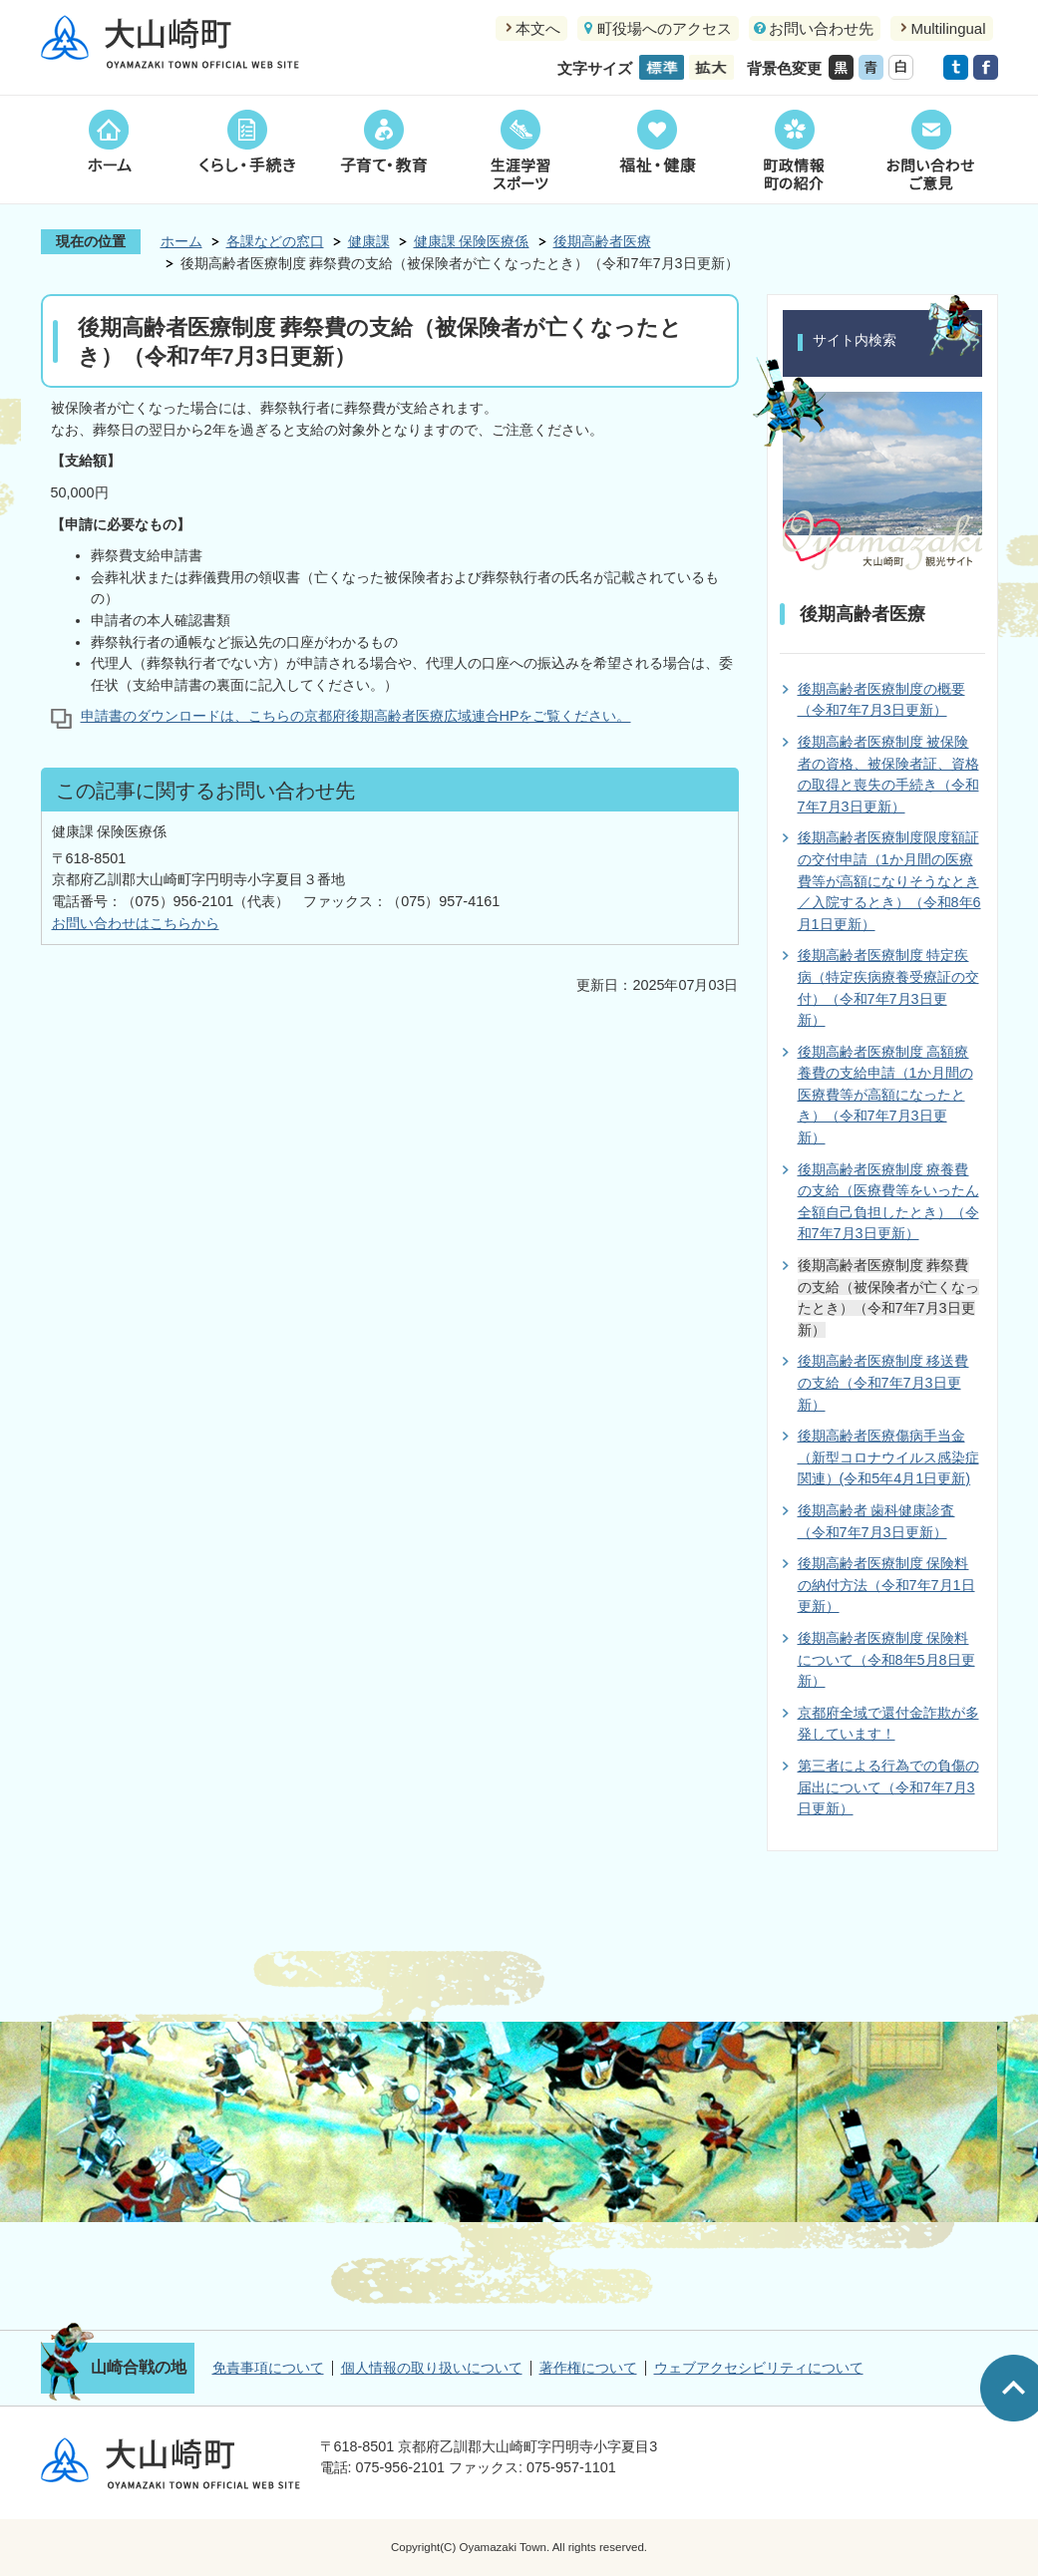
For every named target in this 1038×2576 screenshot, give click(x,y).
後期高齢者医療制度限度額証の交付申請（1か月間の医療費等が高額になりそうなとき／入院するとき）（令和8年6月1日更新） (889, 880)
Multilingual (947, 28)
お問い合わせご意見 (930, 149)
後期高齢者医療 (602, 241)
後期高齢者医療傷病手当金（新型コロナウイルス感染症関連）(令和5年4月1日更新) (888, 1457)
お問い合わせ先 (821, 28)
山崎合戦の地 (138, 2367)
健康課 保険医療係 (471, 241)
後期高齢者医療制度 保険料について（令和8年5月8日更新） (886, 1659)
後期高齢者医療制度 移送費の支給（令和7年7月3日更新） (883, 1382)
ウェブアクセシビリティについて (759, 2368)
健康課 (369, 241)
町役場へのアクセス (664, 28)
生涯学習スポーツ (520, 149)
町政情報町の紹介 (793, 149)
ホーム (109, 149)
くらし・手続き (246, 149)
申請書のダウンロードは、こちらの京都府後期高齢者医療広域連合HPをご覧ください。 (356, 716)
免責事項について (268, 2368)
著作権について (588, 2368)
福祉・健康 (656, 149)
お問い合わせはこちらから (135, 923)
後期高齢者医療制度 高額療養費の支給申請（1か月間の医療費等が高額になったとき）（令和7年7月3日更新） (885, 1094)
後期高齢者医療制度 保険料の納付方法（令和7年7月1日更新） (886, 1584)
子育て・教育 (383, 149)
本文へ (538, 28)
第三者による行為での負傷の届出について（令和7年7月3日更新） (888, 1787)
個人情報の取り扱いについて (431, 2368)
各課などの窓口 (275, 241)
